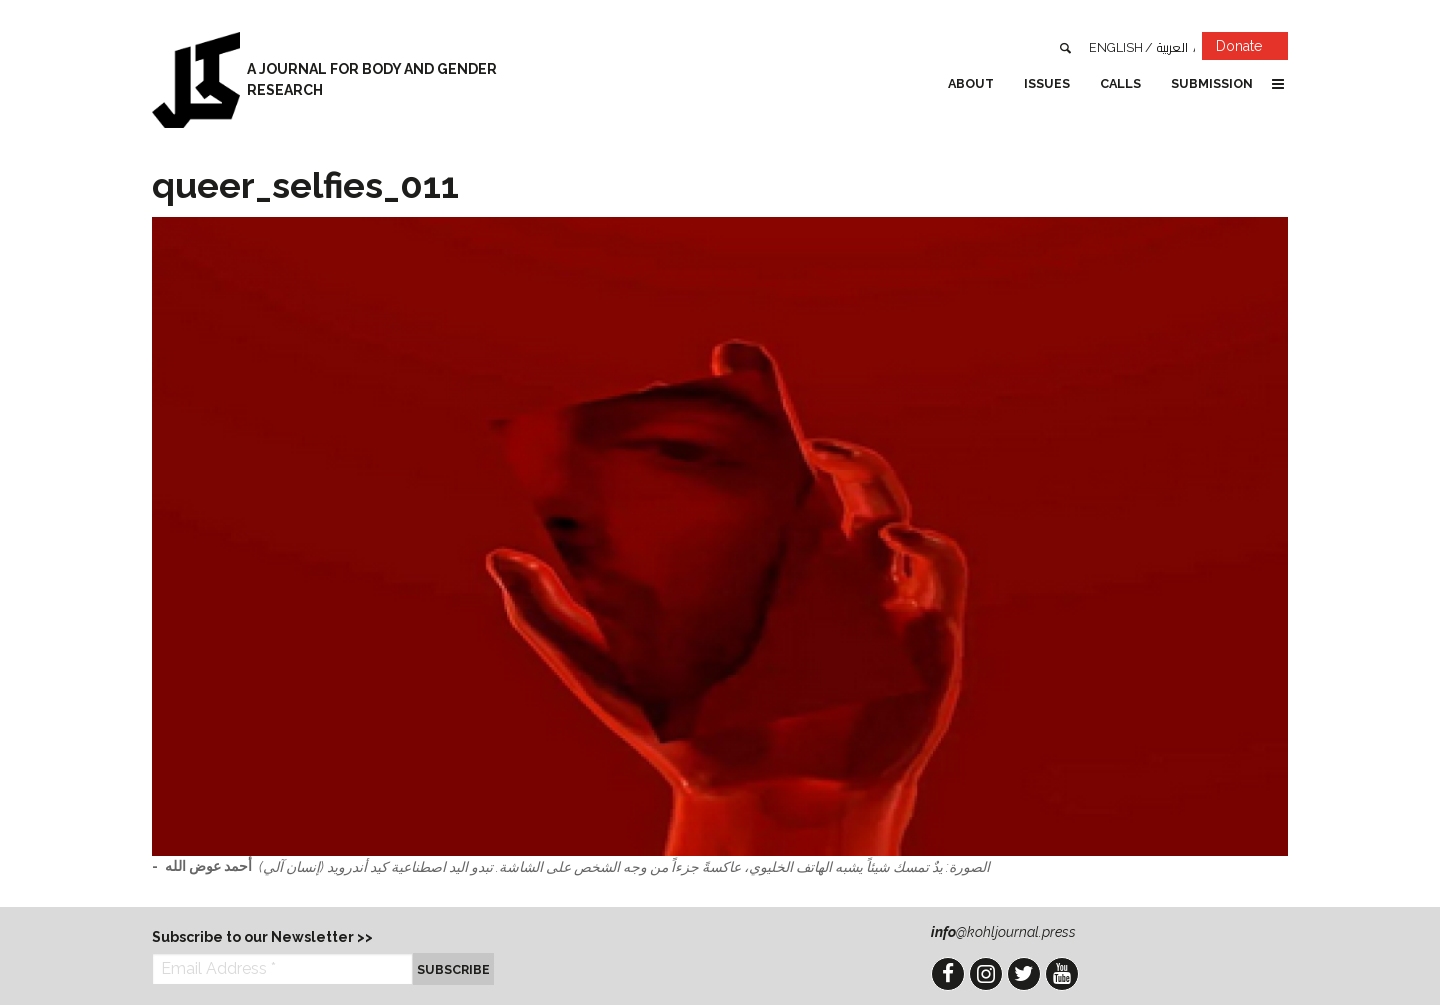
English (1116, 47)
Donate (1252, 49)
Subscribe (453, 969)
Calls (1120, 83)
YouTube (1062, 974)
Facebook (948, 974)
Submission (1212, 83)
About (971, 83)
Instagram (986, 974)
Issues (1047, 83)
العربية (1172, 47)
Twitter (1024, 974)
